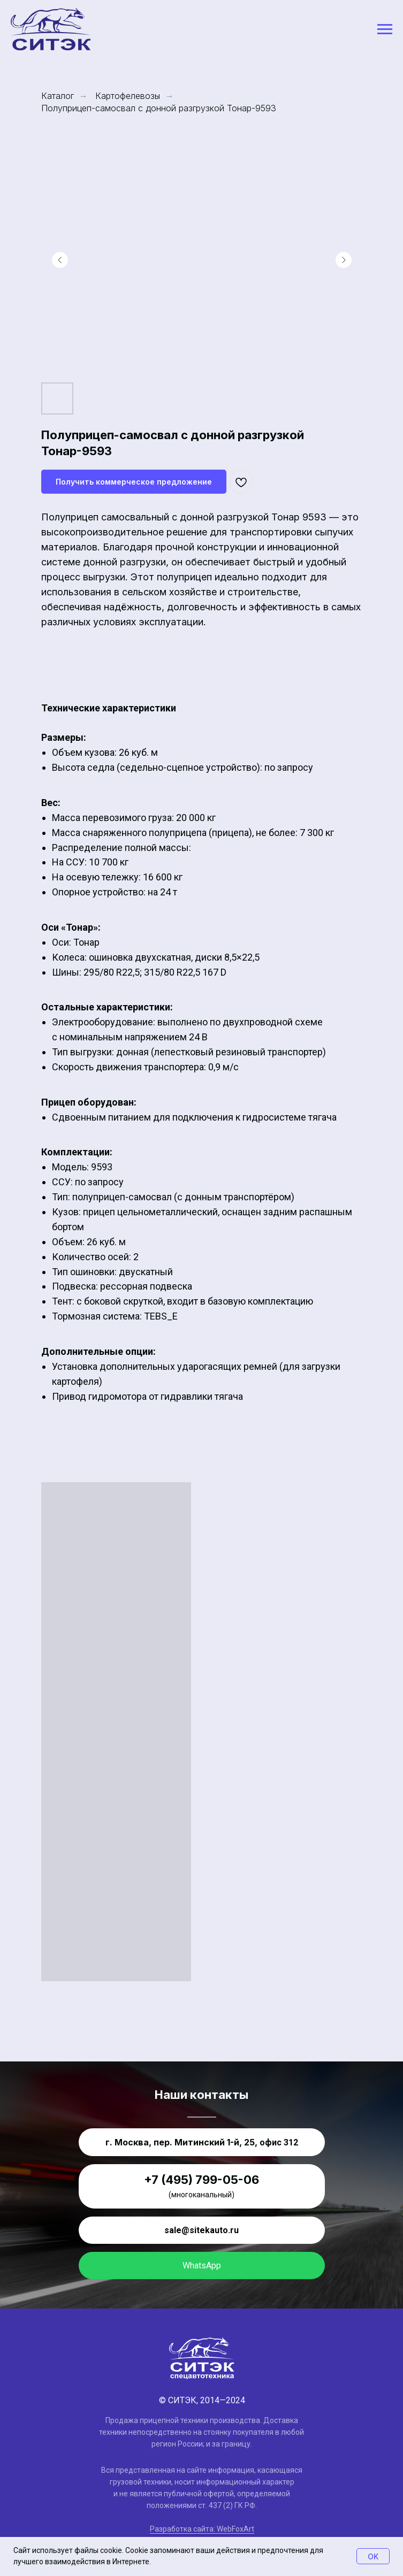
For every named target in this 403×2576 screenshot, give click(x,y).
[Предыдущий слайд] (60, 260)
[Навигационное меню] (384, 29)
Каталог (57, 96)
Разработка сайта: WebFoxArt (202, 2529)
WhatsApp (202, 2265)
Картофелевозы (127, 96)
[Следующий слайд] (344, 260)
